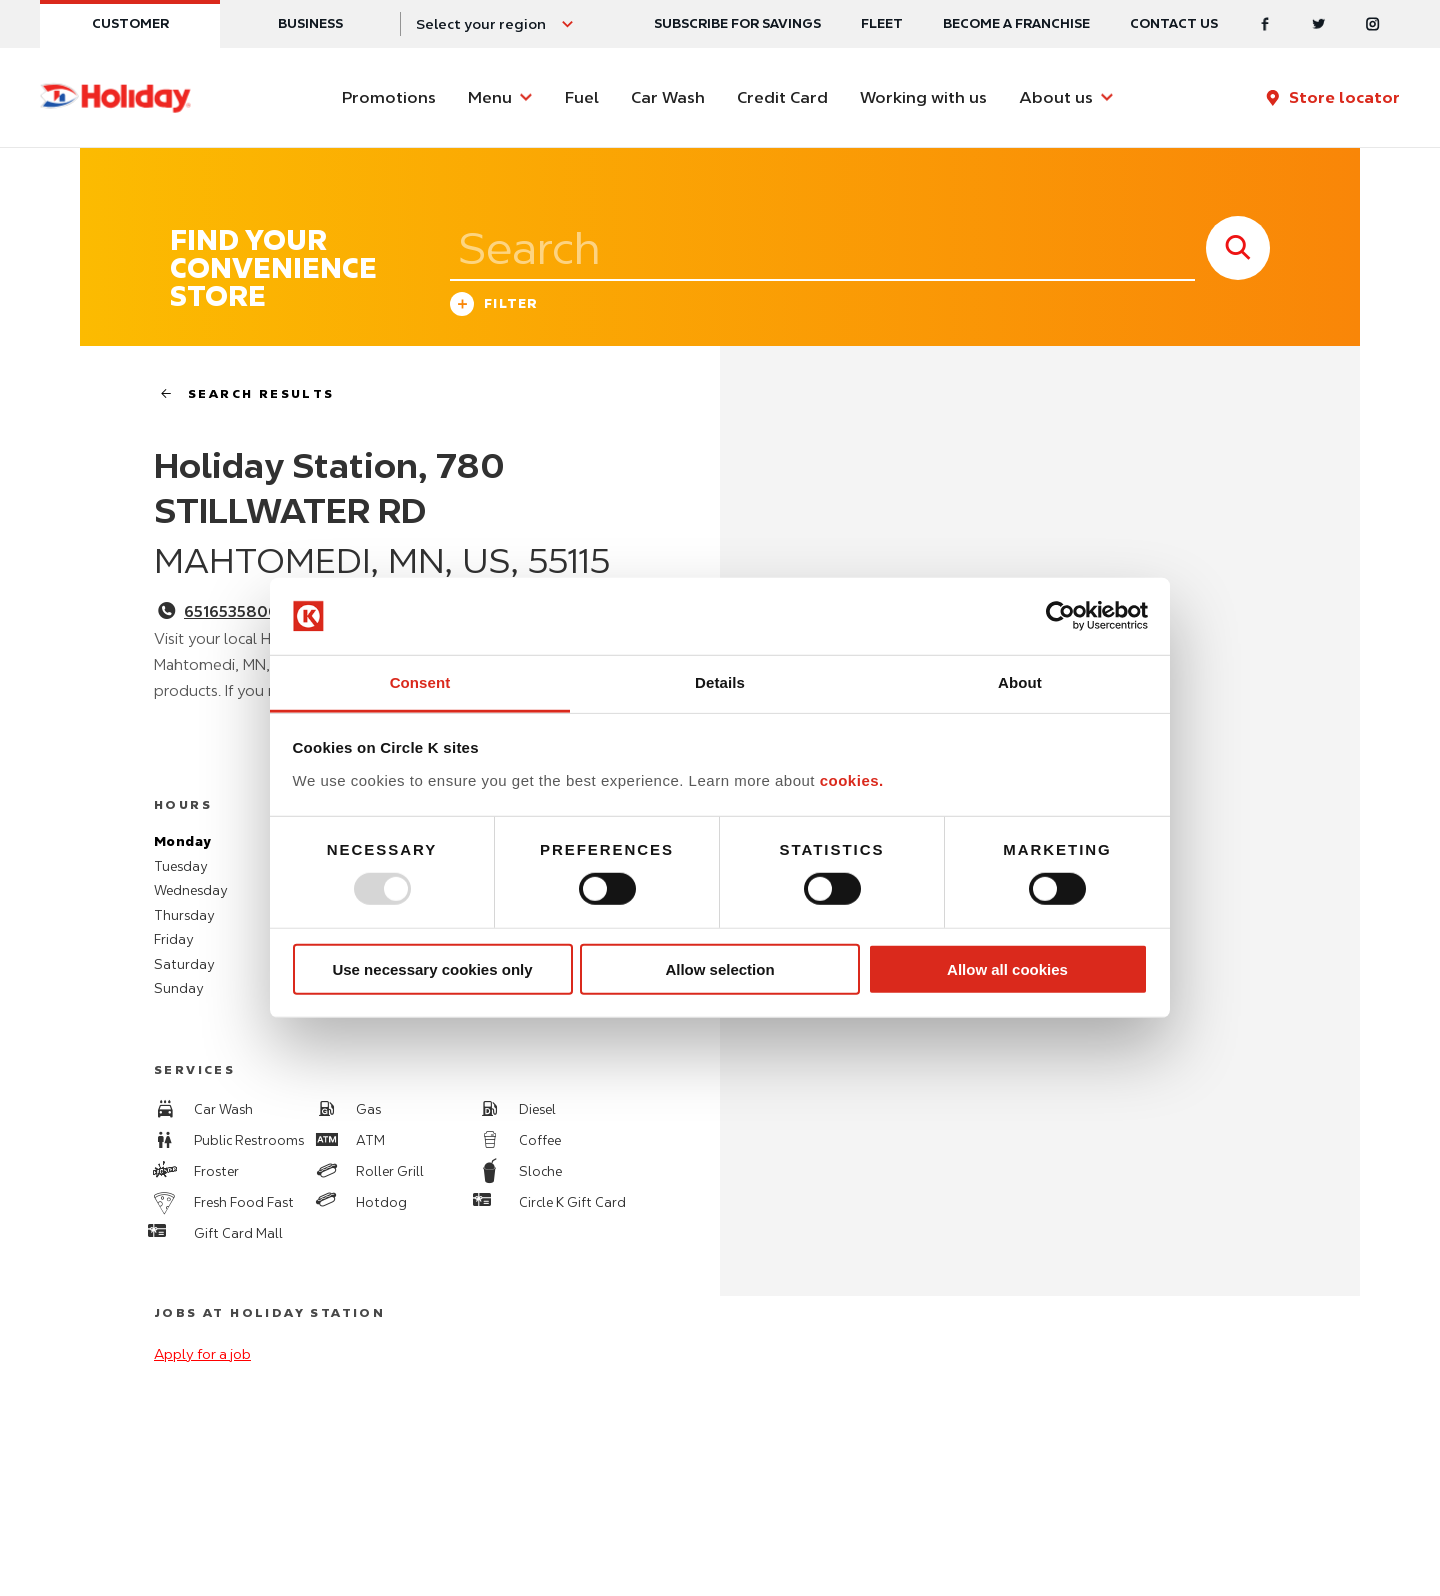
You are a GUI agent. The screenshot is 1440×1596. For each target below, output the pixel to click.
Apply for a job (202, 1354)
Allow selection (719, 968)
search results (239, 393)
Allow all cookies (1007, 968)
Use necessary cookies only (432, 968)
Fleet (882, 23)
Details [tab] (720, 682)
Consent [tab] (420, 682)
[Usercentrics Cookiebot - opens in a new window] (1060, 616)
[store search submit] (1238, 248)
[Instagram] (1373, 24)
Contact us (1174, 23)
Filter (494, 306)
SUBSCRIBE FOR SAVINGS (737, 23)
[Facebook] (1265, 24)
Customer (130, 23)
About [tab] (1020, 682)
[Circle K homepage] (115, 98)
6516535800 (231, 612)
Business (310, 23)
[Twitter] (1319, 24)
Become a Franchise (1016, 23)
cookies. (852, 780)
